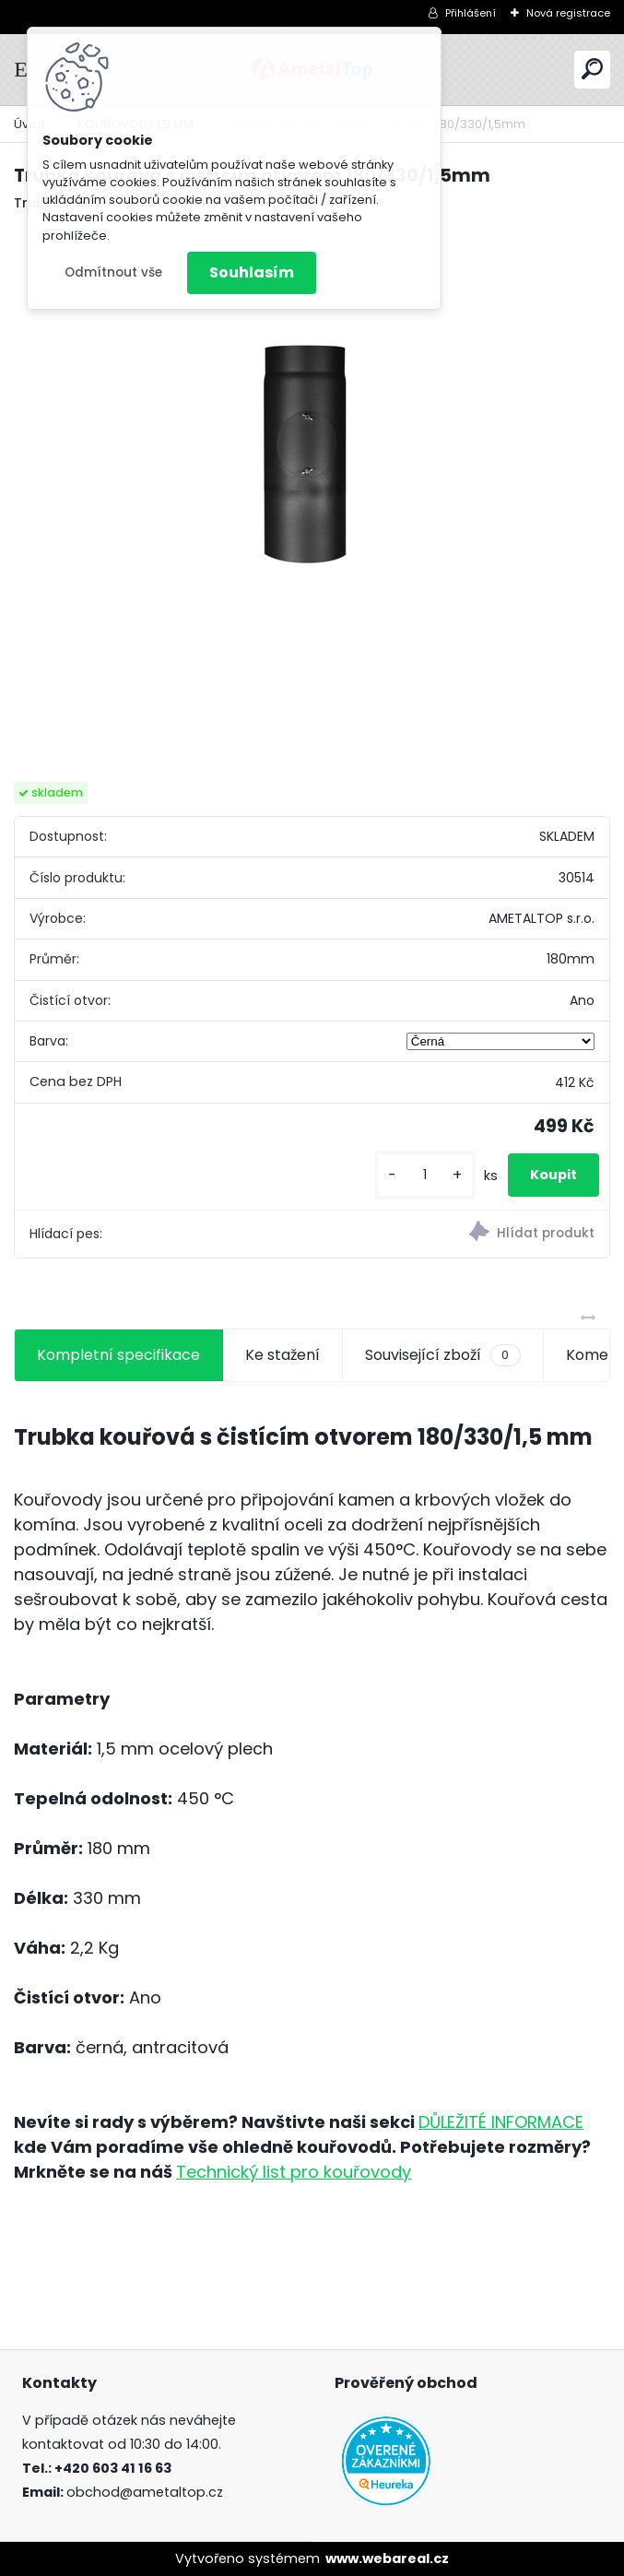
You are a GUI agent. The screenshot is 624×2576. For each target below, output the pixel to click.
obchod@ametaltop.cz (144, 2492)
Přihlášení (470, 13)
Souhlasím (251, 272)
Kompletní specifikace (118, 1354)
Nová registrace (568, 13)
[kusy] (425, 1175)
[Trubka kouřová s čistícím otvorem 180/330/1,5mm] (312, 492)
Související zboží (442, 1355)
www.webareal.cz (387, 2558)
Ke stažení (282, 1354)
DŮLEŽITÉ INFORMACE (500, 2121)
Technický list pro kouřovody (293, 2171)
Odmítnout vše (113, 272)
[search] (592, 69)
